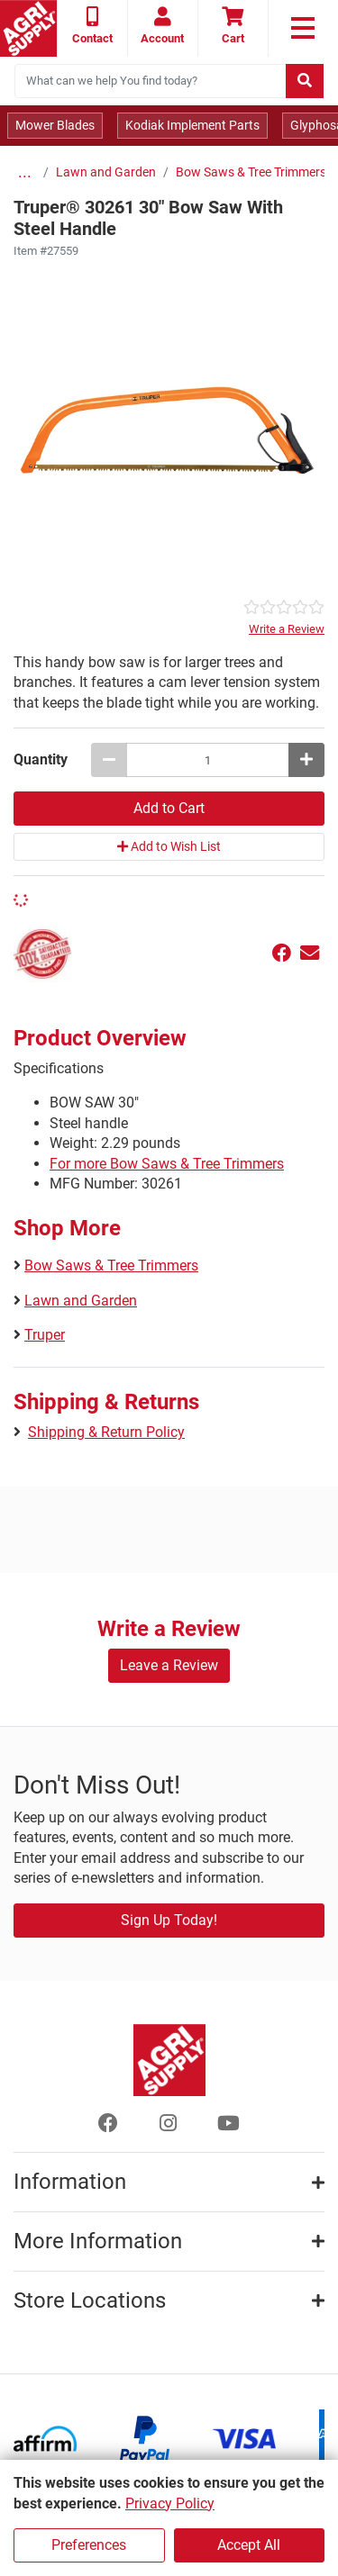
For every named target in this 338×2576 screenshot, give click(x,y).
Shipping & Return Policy (106, 1432)
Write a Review (286, 629)
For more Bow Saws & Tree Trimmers (167, 1163)
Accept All (248, 2544)
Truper (44, 1334)
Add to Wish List (169, 846)
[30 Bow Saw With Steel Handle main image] (169, 429)
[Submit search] (305, 81)
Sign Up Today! (169, 1920)
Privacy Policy (170, 2503)
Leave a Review (169, 1665)
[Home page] (28, 28)
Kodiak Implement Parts (192, 125)
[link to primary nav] (303, 28)
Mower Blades (55, 125)
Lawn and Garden (106, 172)
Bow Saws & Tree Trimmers (251, 172)
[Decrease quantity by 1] (109, 760)
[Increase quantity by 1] (306, 760)
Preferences (88, 2544)
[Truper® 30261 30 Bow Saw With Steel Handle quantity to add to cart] (207, 760)
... (24, 172)
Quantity (41, 759)
